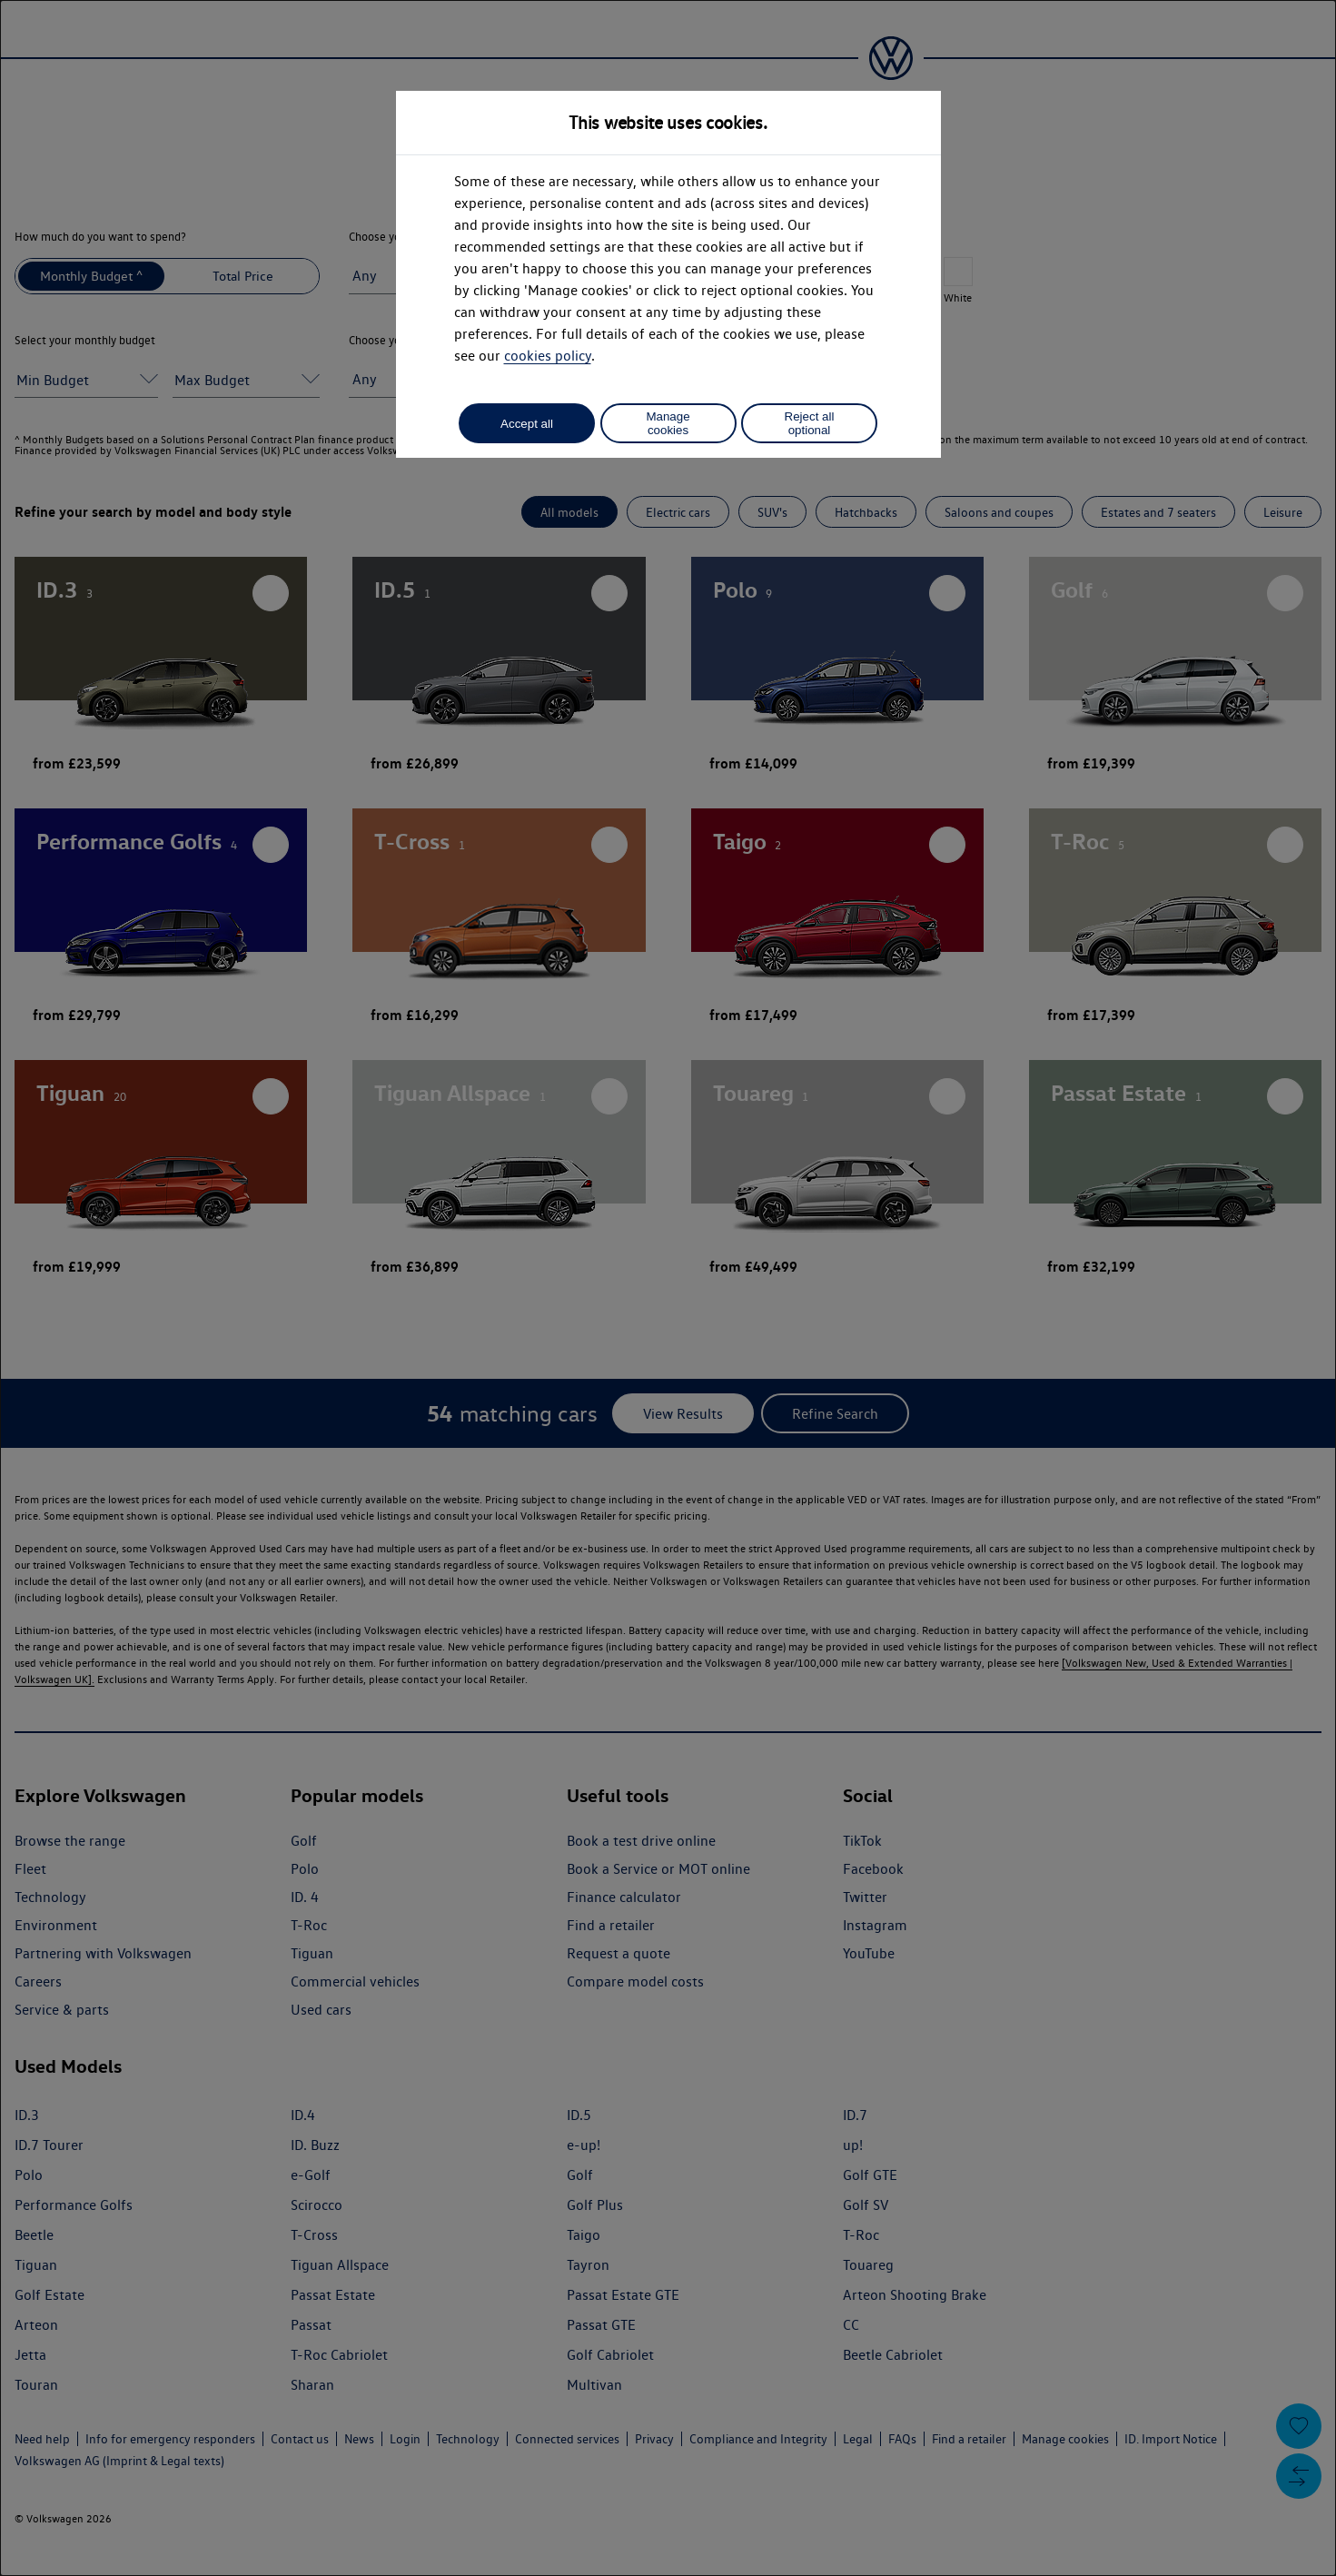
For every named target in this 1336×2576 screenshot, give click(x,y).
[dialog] (668, 1288)
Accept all (526, 424)
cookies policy (547, 355)
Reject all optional (810, 423)
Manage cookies (667, 423)
